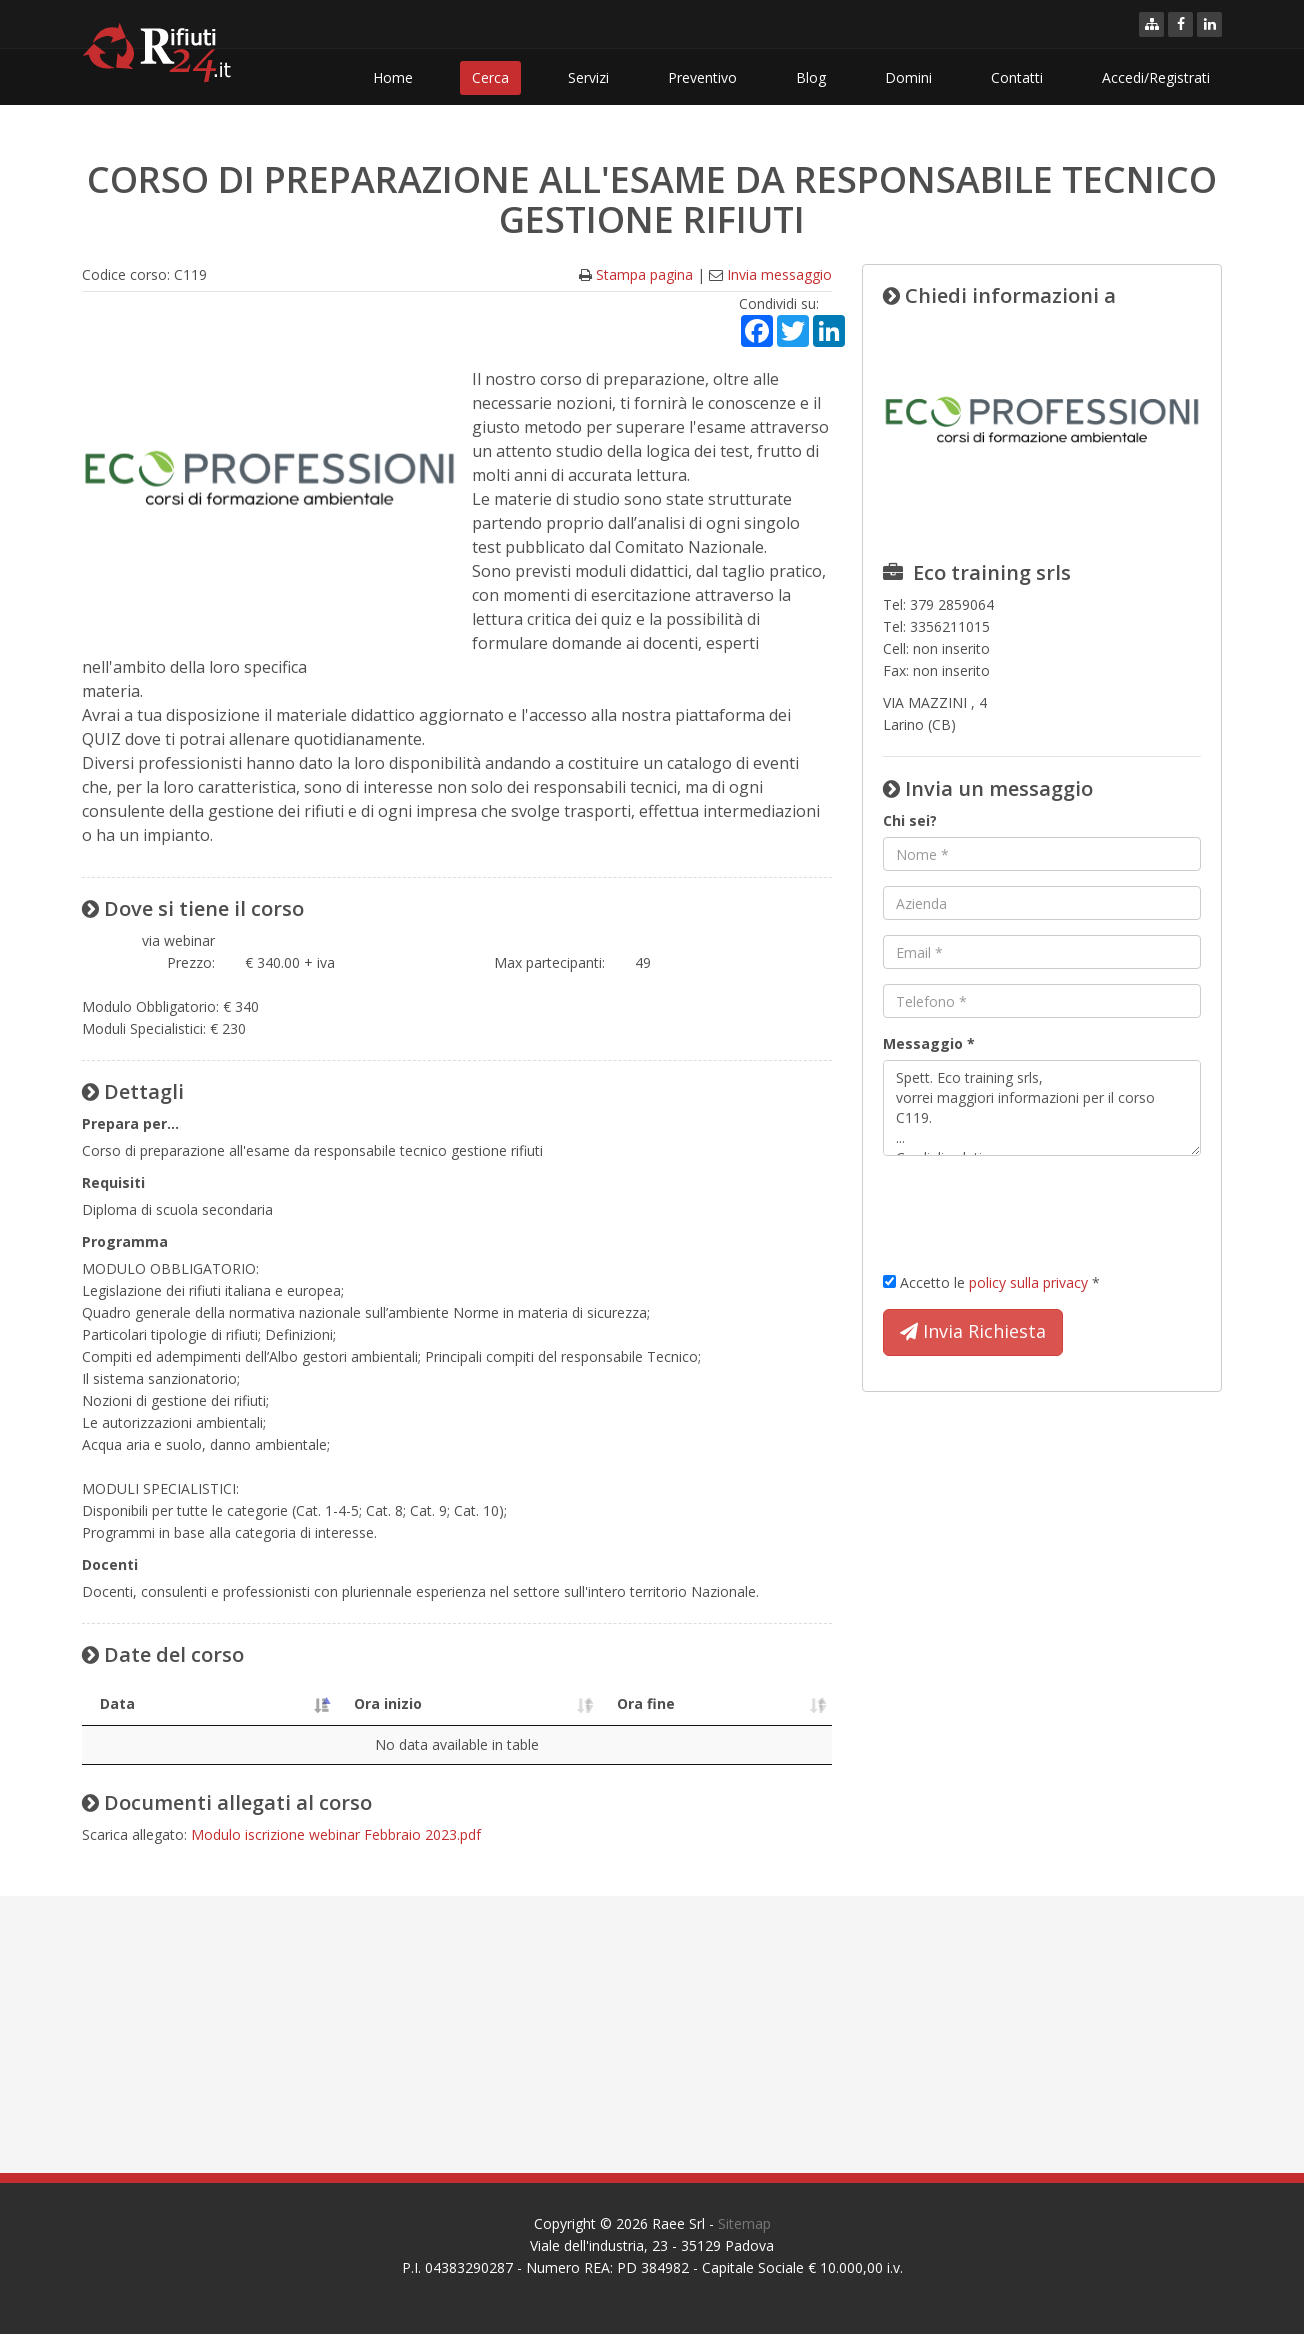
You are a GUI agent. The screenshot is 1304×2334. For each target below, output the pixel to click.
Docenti (110, 1564)
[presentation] (1035, 1210)
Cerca (490, 77)
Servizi (588, 77)
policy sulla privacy (1028, 1282)
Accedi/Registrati (1156, 77)
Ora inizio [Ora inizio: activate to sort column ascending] (339, 1703)
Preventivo (702, 77)
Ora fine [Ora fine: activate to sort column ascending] (619, 1703)
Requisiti (113, 1182)
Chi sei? (910, 820)
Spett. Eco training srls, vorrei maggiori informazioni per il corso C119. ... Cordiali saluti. (1042, 1108)
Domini (908, 77)
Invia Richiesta (973, 1332)
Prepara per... (130, 1123)
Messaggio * (929, 1043)
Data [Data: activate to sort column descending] (117, 1703)
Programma (125, 1241)
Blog (811, 77)
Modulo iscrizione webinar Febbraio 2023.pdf (336, 1834)
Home (393, 77)
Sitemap (744, 2223)
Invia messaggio (779, 274)
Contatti (1017, 77)
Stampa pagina (644, 274)
